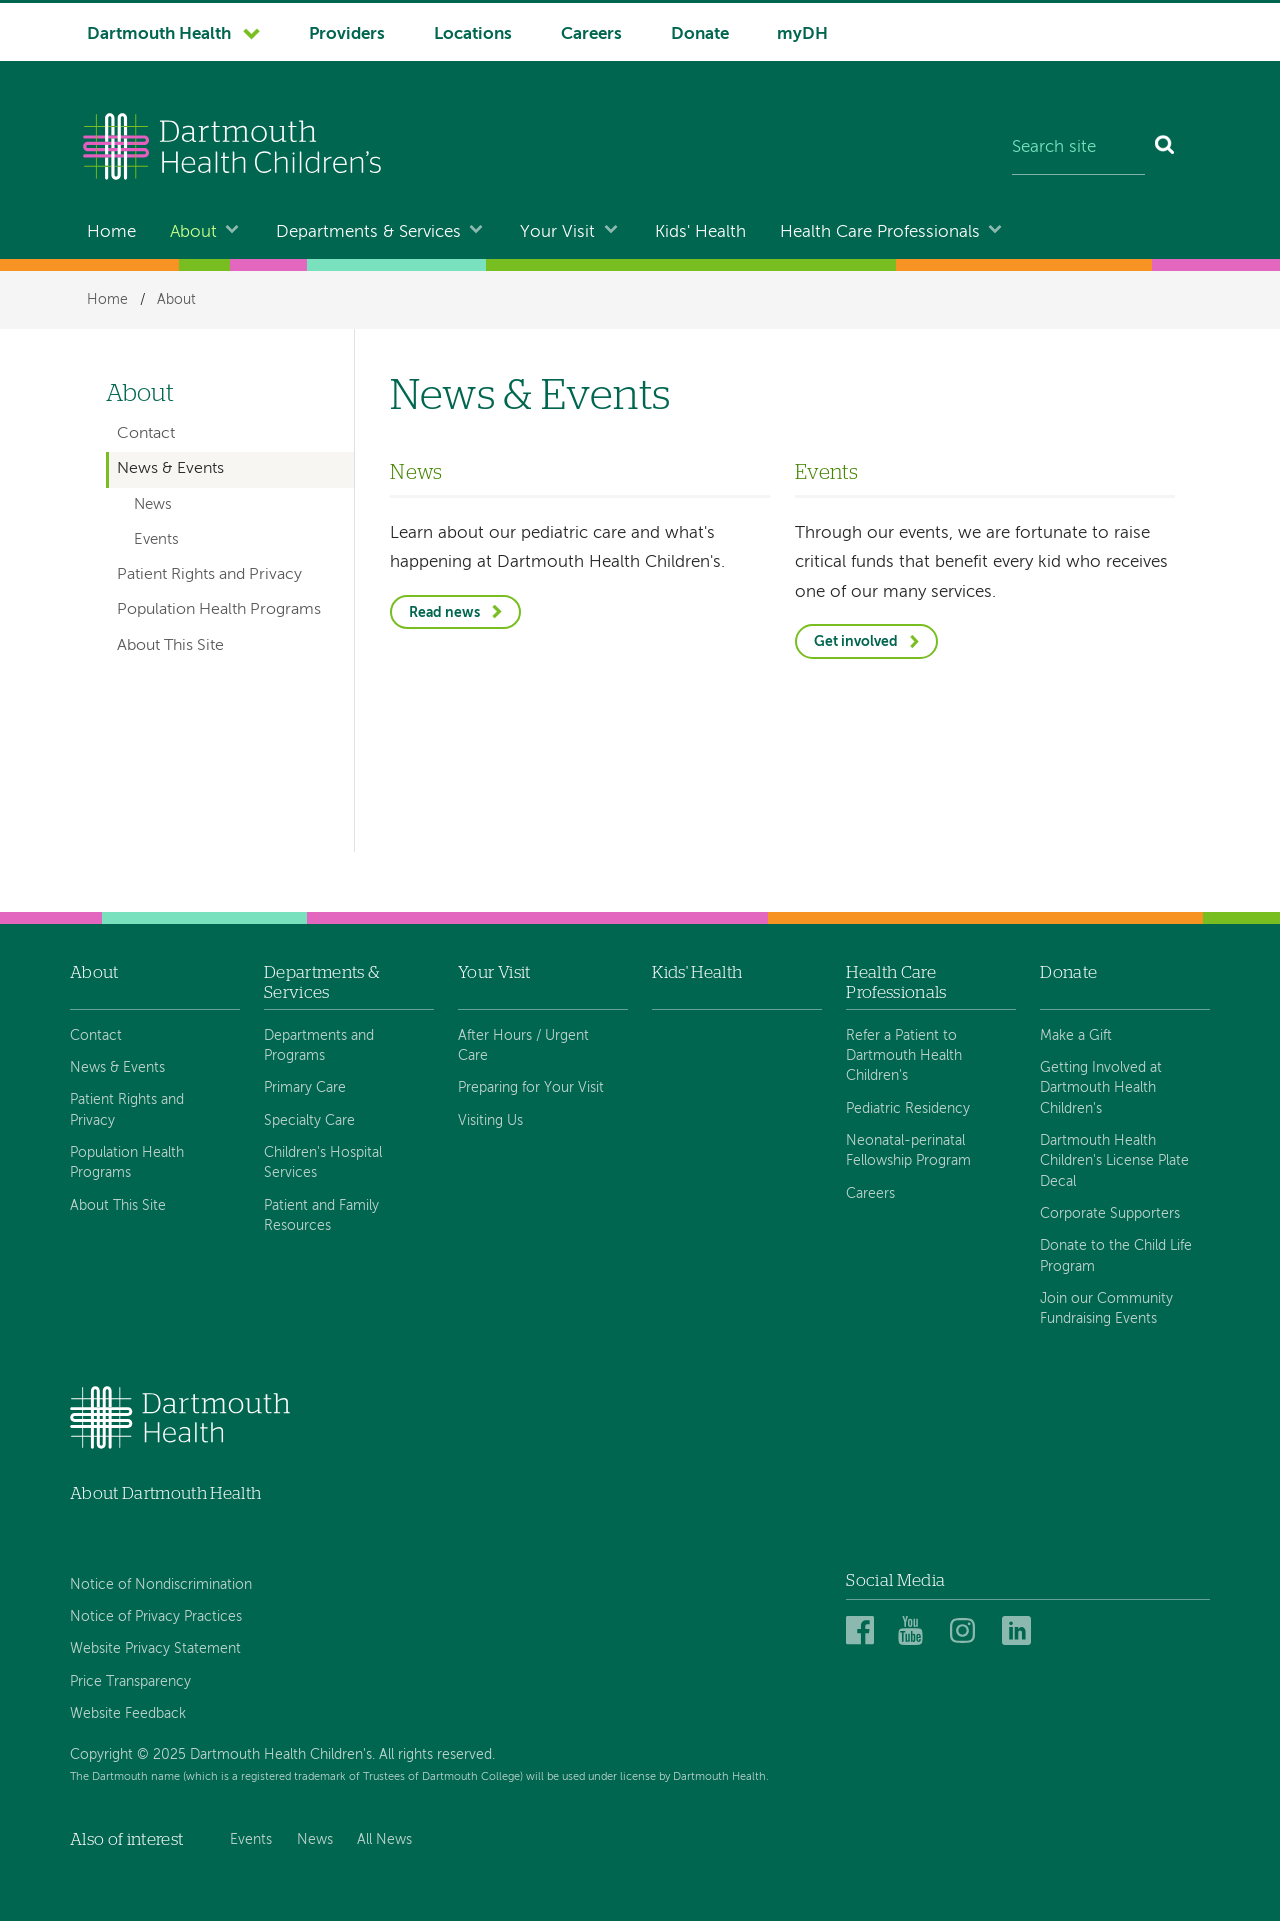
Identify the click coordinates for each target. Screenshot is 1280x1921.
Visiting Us (490, 1121)
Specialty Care (309, 1121)
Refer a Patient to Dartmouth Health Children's (904, 1056)
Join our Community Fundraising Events (1106, 1309)
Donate (700, 34)
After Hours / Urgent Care (523, 1046)
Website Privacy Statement (155, 1649)
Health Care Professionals (880, 232)
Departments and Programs (319, 1046)
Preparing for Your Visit (531, 1088)
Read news (444, 613)
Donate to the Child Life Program (1116, 1256)
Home (111, 232)
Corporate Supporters (1110, 1214)
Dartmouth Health (159, 34)
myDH (802, 34)
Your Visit (557, 232)
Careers (591, 34)
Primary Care (305, 1088)
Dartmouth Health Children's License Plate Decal (1114, 1161)
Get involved (856, 642)
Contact (146, 434)
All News (384, 1840)
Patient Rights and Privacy (209, 575)
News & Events (170, 469)
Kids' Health (700, 232)
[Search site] (1078, 149)
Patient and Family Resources (321, 1216)
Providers (347, 34)
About (193, 232)
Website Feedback (128, 1714)
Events (156, 540)
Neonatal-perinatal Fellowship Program (908, 1151)
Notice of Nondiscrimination (161, 1585)
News (153, 505)
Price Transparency (130, 1682)
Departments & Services (368, 232)
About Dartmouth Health (165, 1493)
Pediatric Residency (908, 1109)
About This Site (170, 646)
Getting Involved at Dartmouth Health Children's (1101, 1088)
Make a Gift (1076, 1036)
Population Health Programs (219, 610)
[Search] (1165, 149)
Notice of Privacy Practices (156, 1617)
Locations (473, 34)
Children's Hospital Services (323, 1163)
